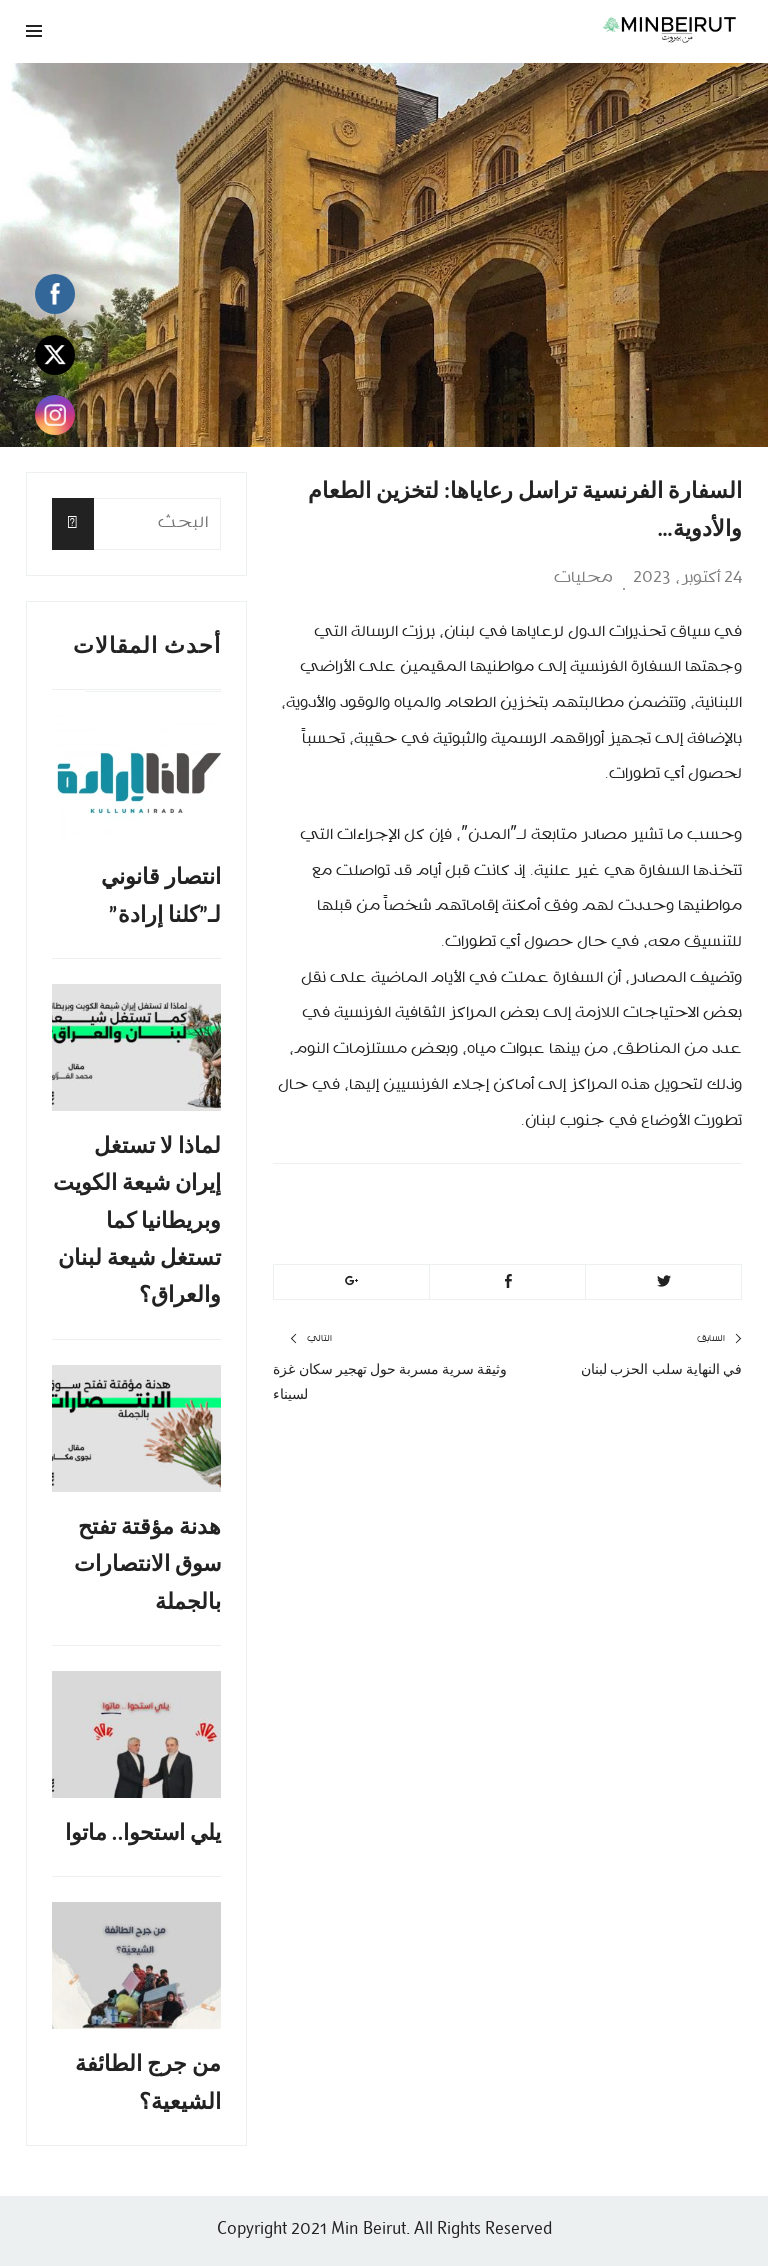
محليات (583, 578)
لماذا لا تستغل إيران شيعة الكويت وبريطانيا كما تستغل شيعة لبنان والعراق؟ (137, 1220)
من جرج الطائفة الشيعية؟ (148, 2082)
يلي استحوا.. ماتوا (143, 1832)
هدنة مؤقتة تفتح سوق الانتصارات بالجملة (147, 1564)
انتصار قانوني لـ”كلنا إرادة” (161, 895)
